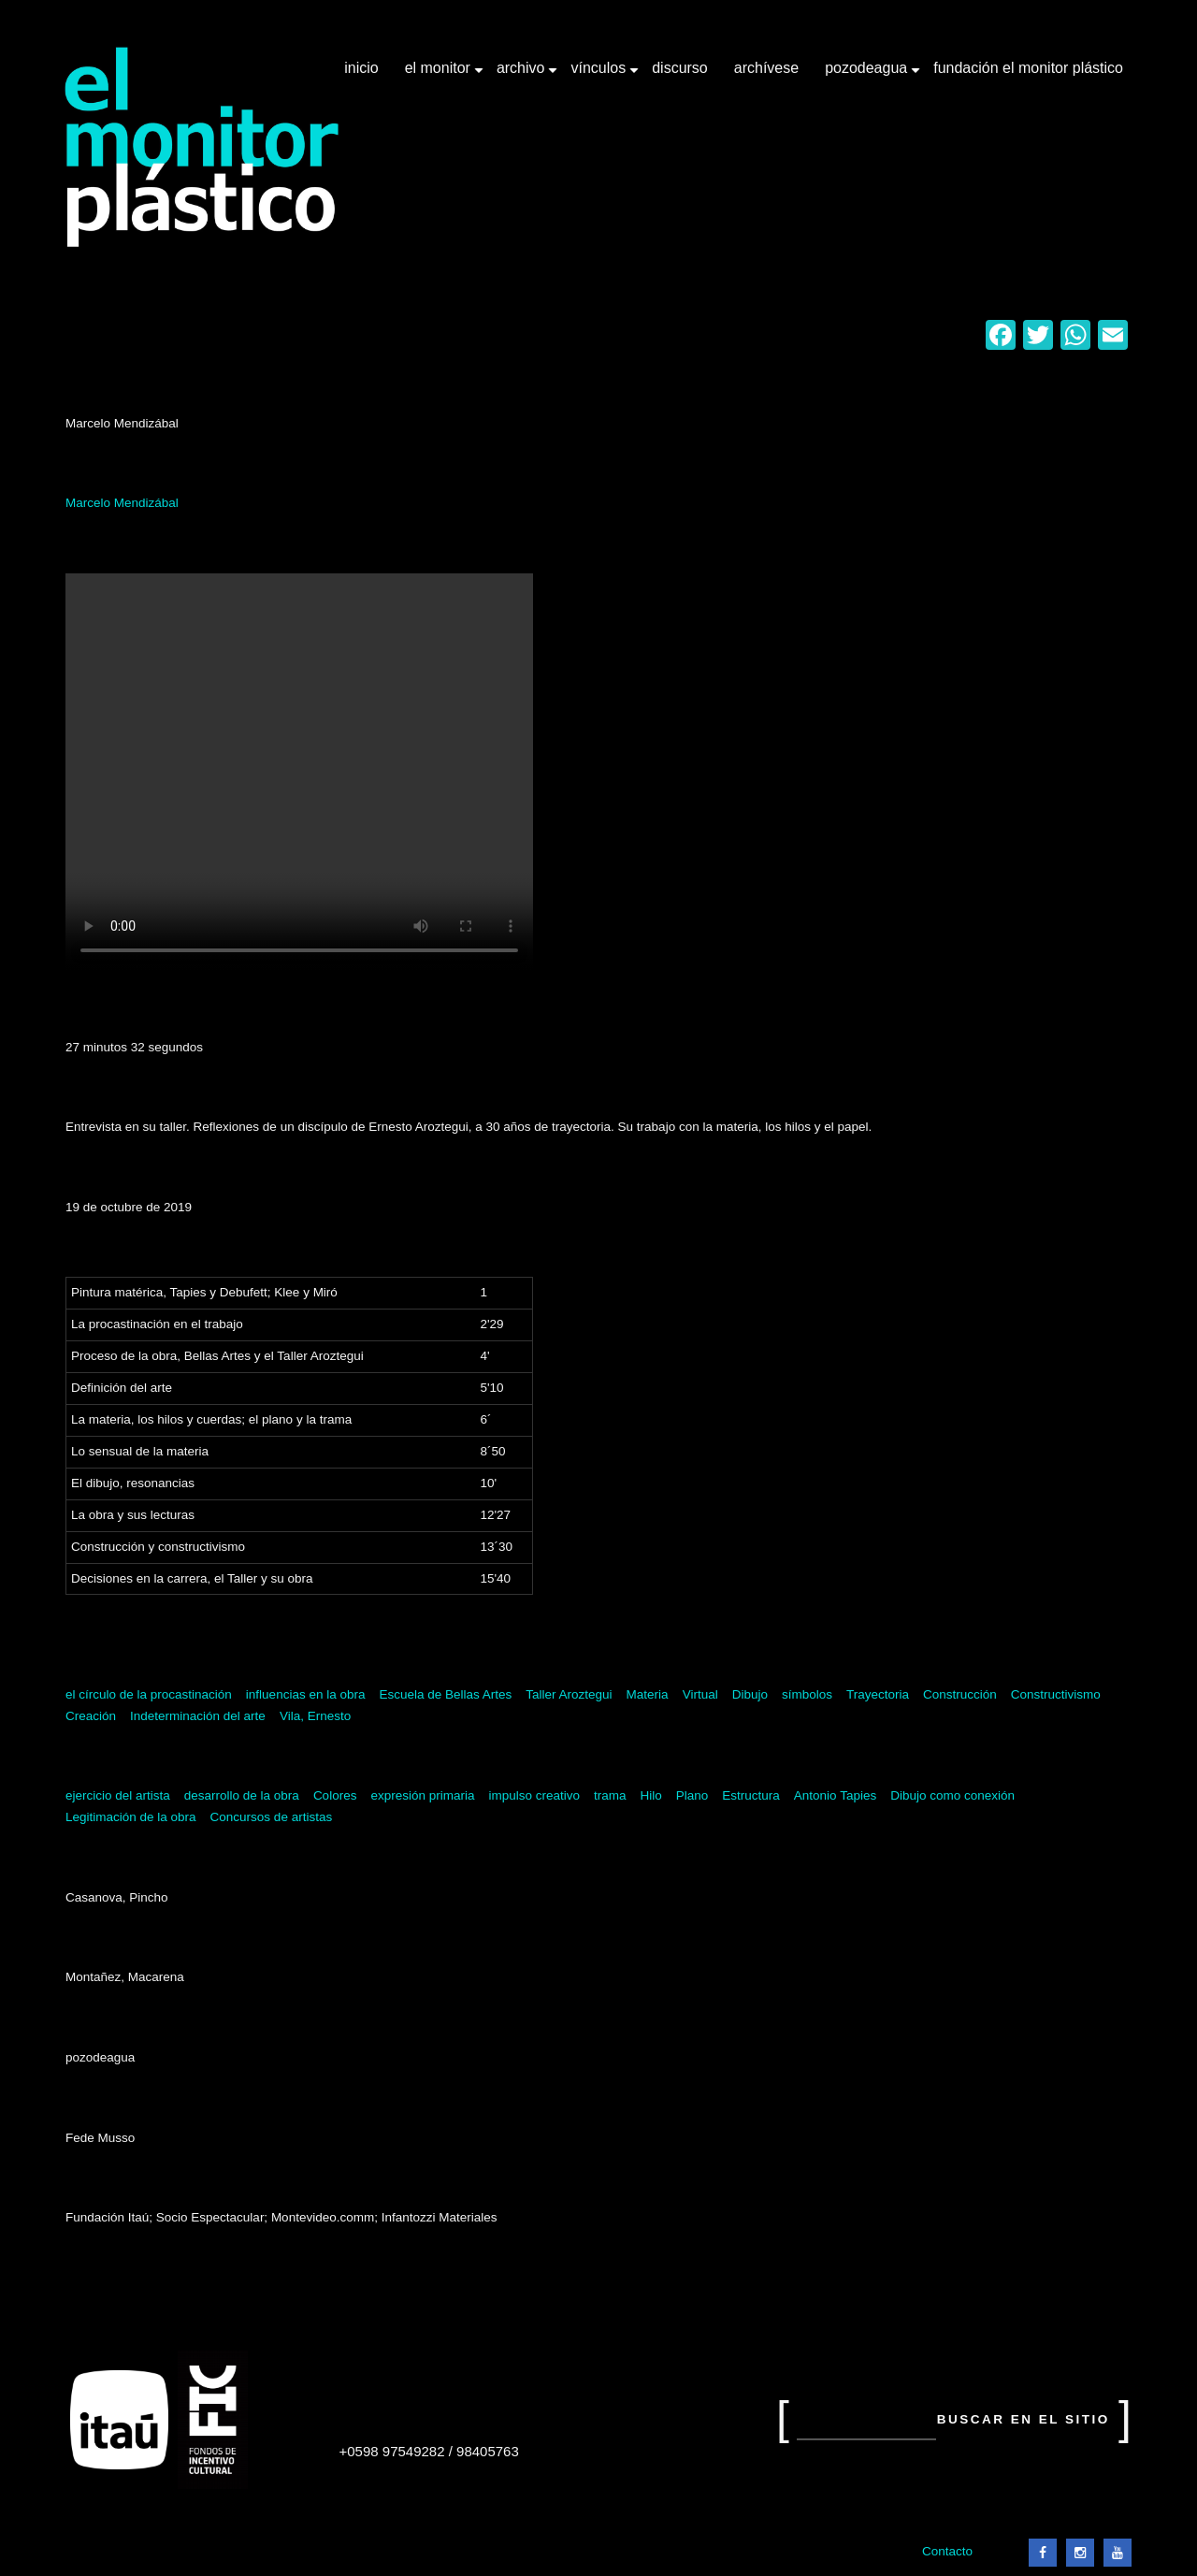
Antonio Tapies (835, 1795)
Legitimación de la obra (130, 1817)
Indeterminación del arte (198, 1716)
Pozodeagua (868, 75)
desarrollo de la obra (241, 1795)
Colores (335, 1795)
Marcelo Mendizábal (122, 503)
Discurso (680, 68)
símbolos (807, 1694)
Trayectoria (877, 1694)
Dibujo (750, 1694)
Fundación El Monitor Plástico (1028, 68)
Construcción (960, 1694)
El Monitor (439, 75)
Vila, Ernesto (315, 1716)
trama (610, 1795)
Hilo (651, 1795)
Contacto (947, 2551)
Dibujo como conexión (952, 1795)
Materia (648, 1694)
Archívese (766, 68)
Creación (90, 1716)
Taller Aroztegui (569, 1694)
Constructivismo (1056, 1694)
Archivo (523, 75)
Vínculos (599, 75)
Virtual (700, 1694)
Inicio (361, 68)
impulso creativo (534, 1795)
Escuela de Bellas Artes (445, 1694)
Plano (692, 1795)
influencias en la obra (306, 1694)
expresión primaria (422, 1795)
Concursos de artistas (271, 1817)
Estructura (751, 1795)
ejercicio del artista (117, 1795)
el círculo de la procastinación (148, 1694)
